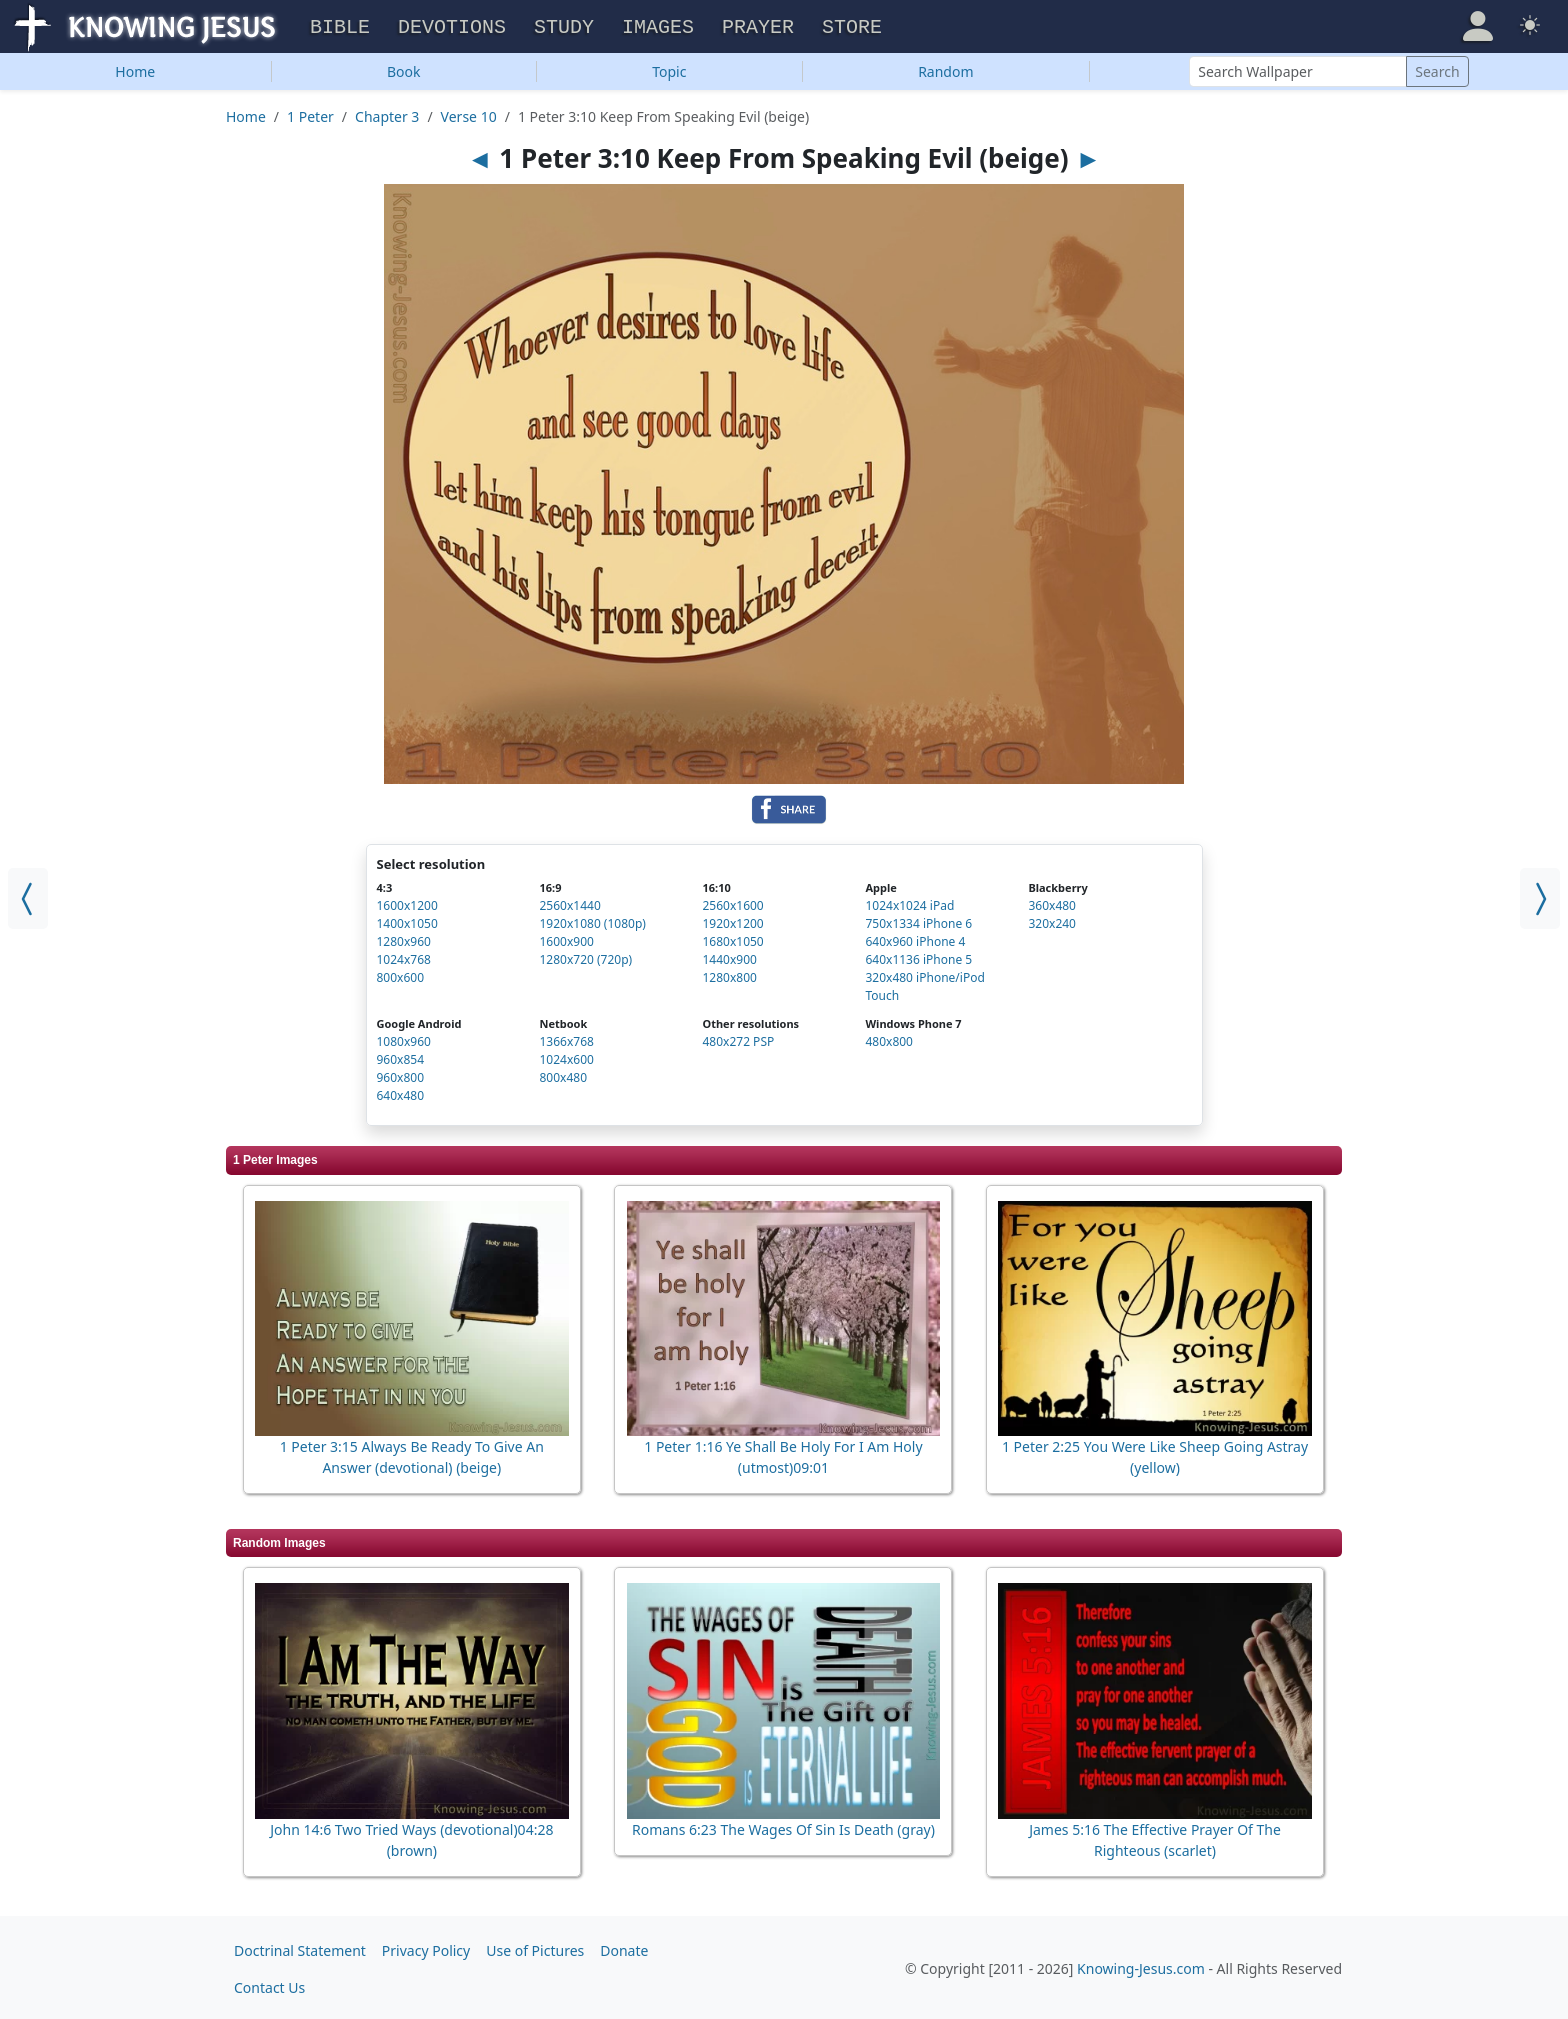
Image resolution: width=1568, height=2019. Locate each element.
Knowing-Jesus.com (1141, 1966)
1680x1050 (732, 938)
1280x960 (404, 938)
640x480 (401, 1092)
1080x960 (404, 1038)
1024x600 (566, 1056)
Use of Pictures (535, 1947)
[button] (1478, 24)
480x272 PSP (738, 1038)
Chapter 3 (387, 113)
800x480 (563, 1074)
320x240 (1052, 920)
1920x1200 (732, 920)
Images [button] (658, 25)
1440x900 (729, 956)
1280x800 (729, 974)
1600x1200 (407, 902)
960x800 (401, 1074)
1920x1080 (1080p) (592, 920)
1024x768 (404, 956)
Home (135, 68)
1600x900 (566, 938)
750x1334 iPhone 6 (918, 920)
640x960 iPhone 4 (915, 938)
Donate (624, 1947)
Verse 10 (469, 113)
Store (852, 25)
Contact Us (269, 1984)
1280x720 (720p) (585, 956)
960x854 (401, 1056)
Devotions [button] (452, 25)
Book (404, 68)
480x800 (889, 1038)
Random (945, 68)
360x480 (1052, 902)
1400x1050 (407, 920)
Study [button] (564, 25)
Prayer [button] (758, 25)
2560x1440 (569, 902)
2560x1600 (732, 902)
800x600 (401, 974)
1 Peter (310, 113)
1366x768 (566, 1038)
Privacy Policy (426, 1947)
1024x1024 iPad (909, 902)
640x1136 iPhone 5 (918, 956)
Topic (669, 68)
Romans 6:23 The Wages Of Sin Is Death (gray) (783, 1826)
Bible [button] (340, 25)
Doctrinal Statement (300, 1947)
